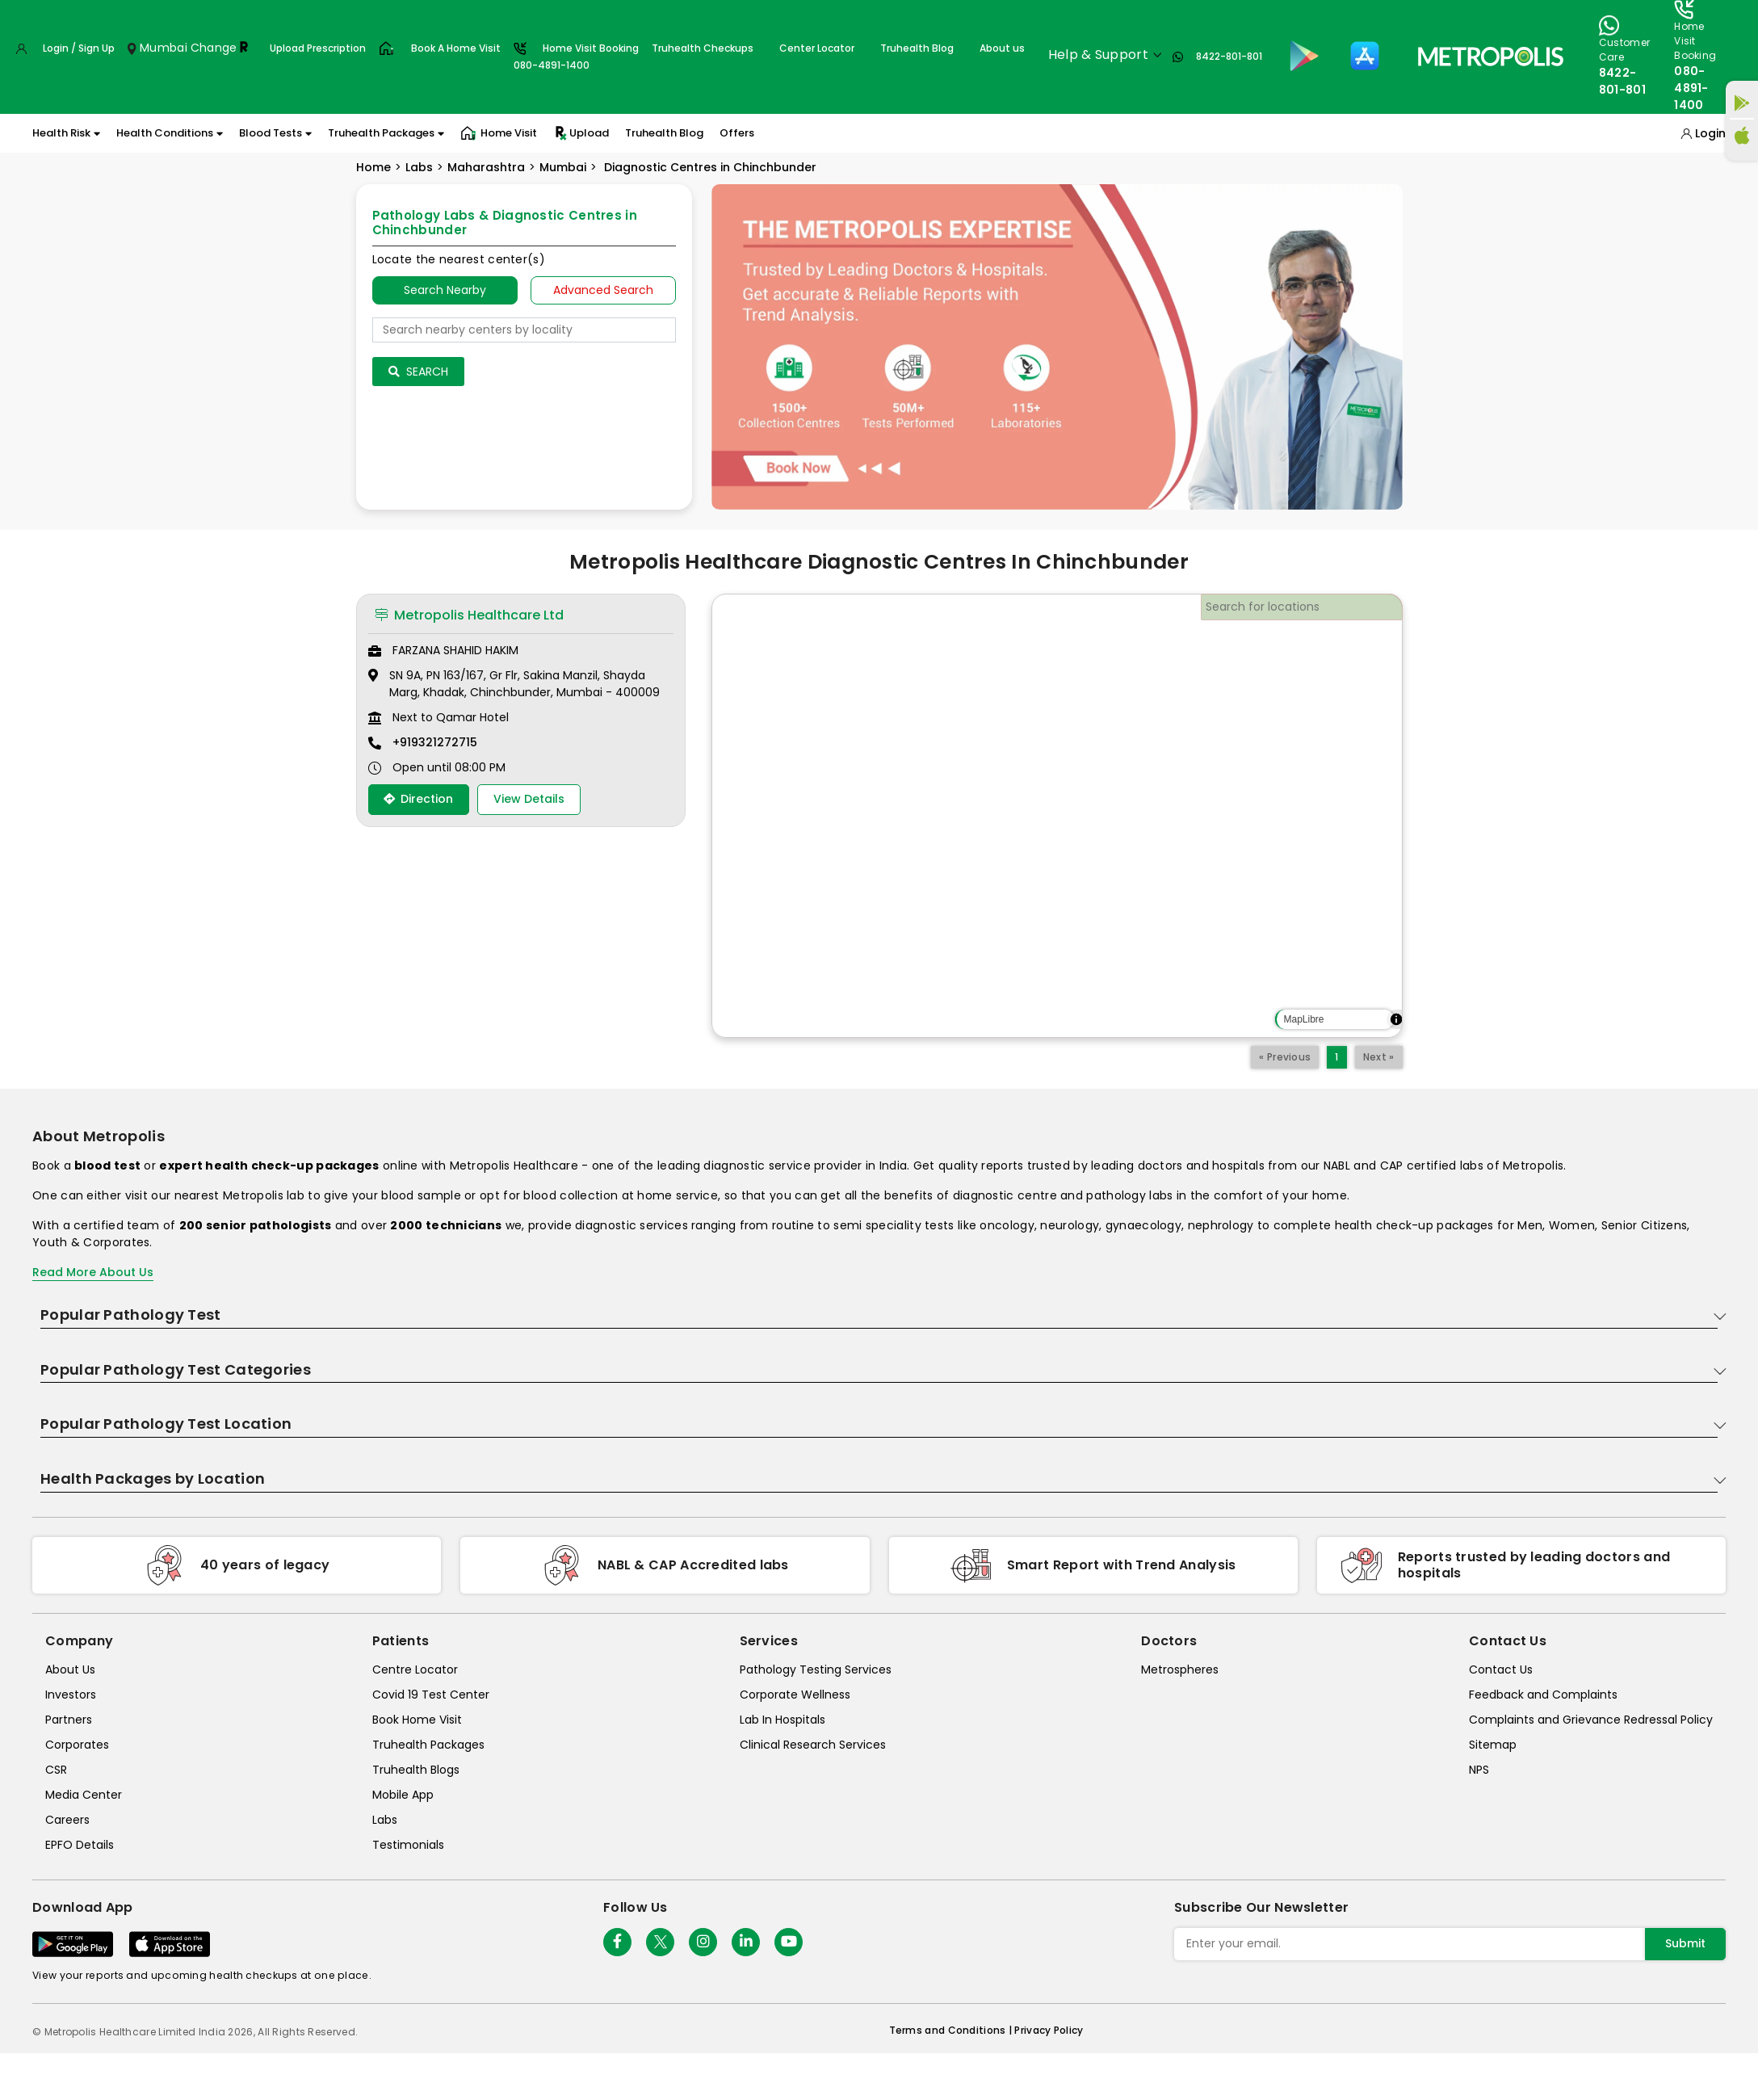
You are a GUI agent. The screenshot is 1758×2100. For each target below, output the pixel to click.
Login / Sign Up (79, 48)
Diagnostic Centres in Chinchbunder (708, 167)
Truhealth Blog (917, 48)
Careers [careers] (67, 1820)
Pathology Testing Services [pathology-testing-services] (816, 1669)
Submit (1685, 1943)
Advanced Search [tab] (603, 290)
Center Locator (816, 48)
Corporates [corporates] (77, 1745)
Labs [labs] (384, 1820)
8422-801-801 (1229, 56)
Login (1710, 133)
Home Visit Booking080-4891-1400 (576, 56)
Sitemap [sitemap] (1493, 1745)
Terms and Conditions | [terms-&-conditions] (952, 2030)
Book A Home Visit (456, 48)
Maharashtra (486, 167)
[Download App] (72, 1944)
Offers (737, 133)
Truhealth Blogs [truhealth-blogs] (415, 1770)
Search (418, 371)
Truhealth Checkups (702, 48)
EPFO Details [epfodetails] (79, 1845)
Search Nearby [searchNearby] (445, 290)
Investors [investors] (70, 1694)
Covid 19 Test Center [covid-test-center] (430, 1694)
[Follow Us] (617, 1942)
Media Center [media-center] (83, 1795)
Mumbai (562, 167)
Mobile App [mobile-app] (403, 1795)
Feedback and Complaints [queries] (1543, 1694)
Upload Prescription (318, 48)
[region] (1057, 815)
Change (214, 48)
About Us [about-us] (70, 1669)
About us (1002, 48)
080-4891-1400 (1691, 88)
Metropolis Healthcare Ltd (469, 615)
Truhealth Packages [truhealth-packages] (428, 1745)
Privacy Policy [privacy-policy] (1048, 2030)
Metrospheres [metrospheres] (1180, 1669)
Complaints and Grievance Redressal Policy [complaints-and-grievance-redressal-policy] (1591, 1720)
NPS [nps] (1479, 1770)
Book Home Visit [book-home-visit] (417, 1720)
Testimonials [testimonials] (408, 1845)
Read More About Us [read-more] (92, 1272)
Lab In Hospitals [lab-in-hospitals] (782, 1720)
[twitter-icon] (660, 1942)
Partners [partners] (68, 1720)
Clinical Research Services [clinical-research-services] (813, 1745)
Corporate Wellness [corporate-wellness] (795, 1694)
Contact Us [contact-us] (1501, 1669)
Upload (581, 133)
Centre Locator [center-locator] (415, 1669)
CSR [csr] (56, 1770)
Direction (418, 799)
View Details (528, 799)
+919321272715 (434, 742)
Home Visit (498, 133)
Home (373, 167)
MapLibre (1303, 1019)
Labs (419, 167)
